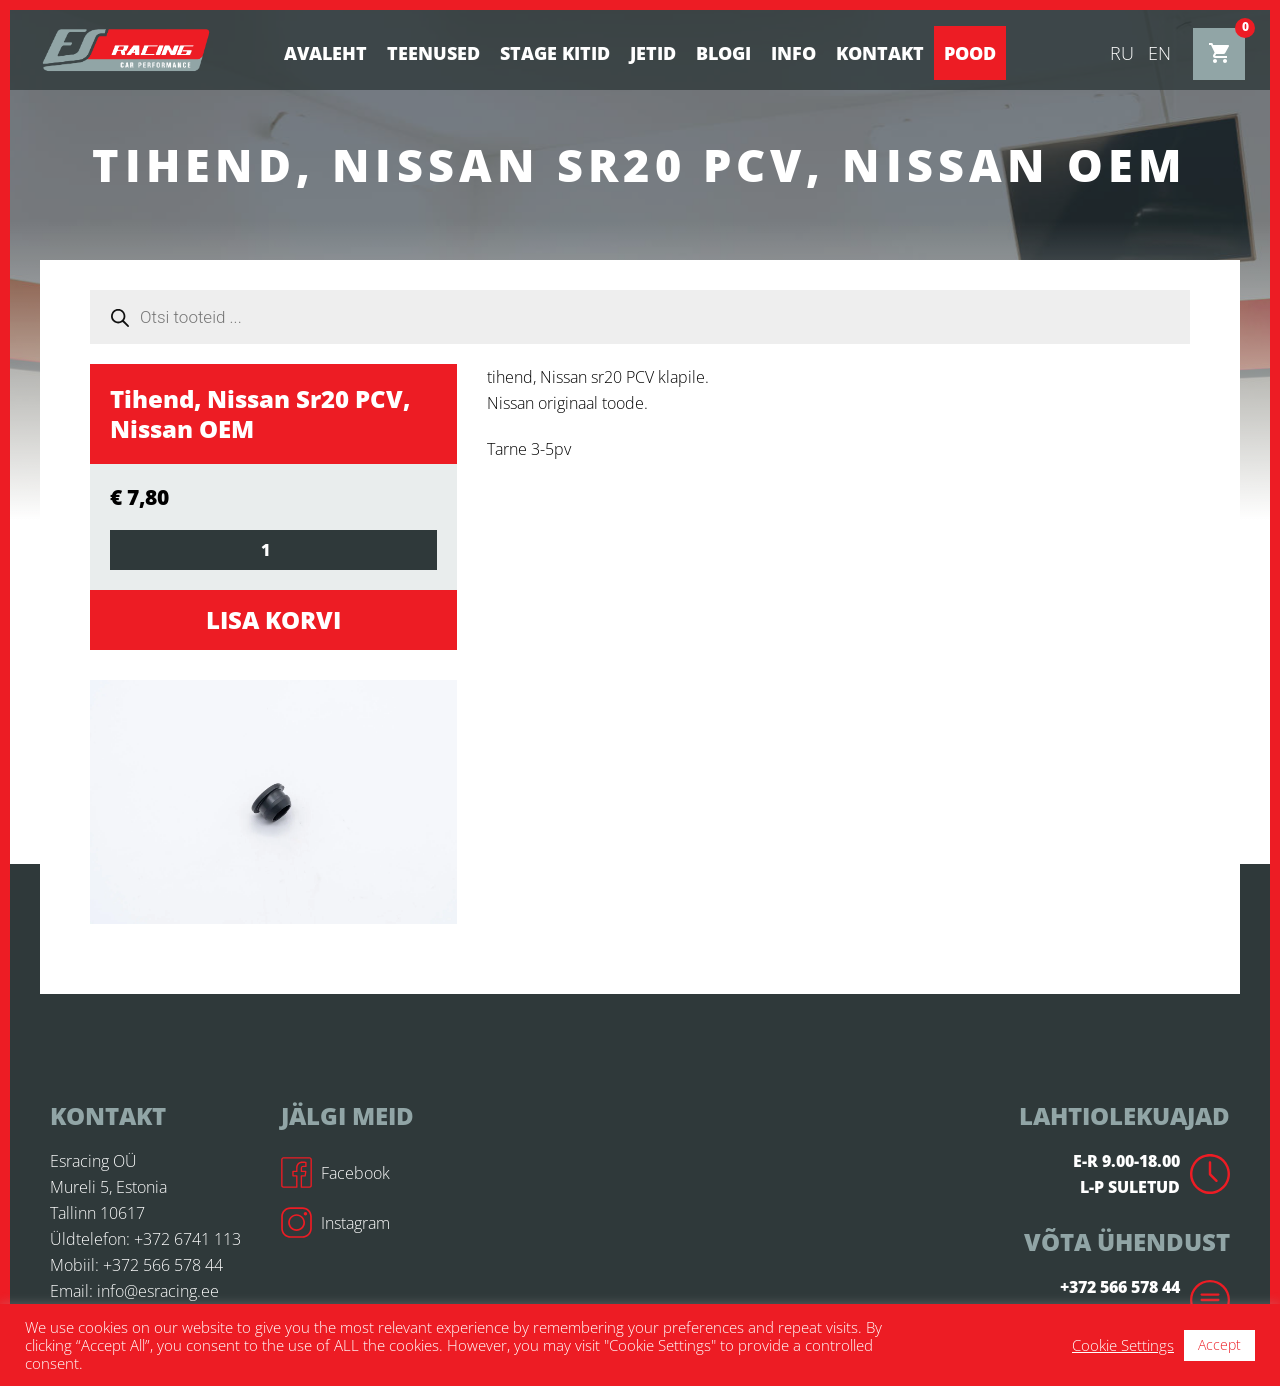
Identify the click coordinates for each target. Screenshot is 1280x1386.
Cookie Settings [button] (1123, 1345)
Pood (970, 53)
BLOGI (723, 53)
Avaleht (325, 53)
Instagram (335, 1223)
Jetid (653, 53)
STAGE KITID (555, 53)
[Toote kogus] (273, 550)
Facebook (335, 1173)
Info (793, 53)
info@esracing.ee (158, 1291)
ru (1122, 53)
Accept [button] (1219, 1344)
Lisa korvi (273, 619)
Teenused (433, 53)
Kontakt (880, 53)
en (1159, 53)
